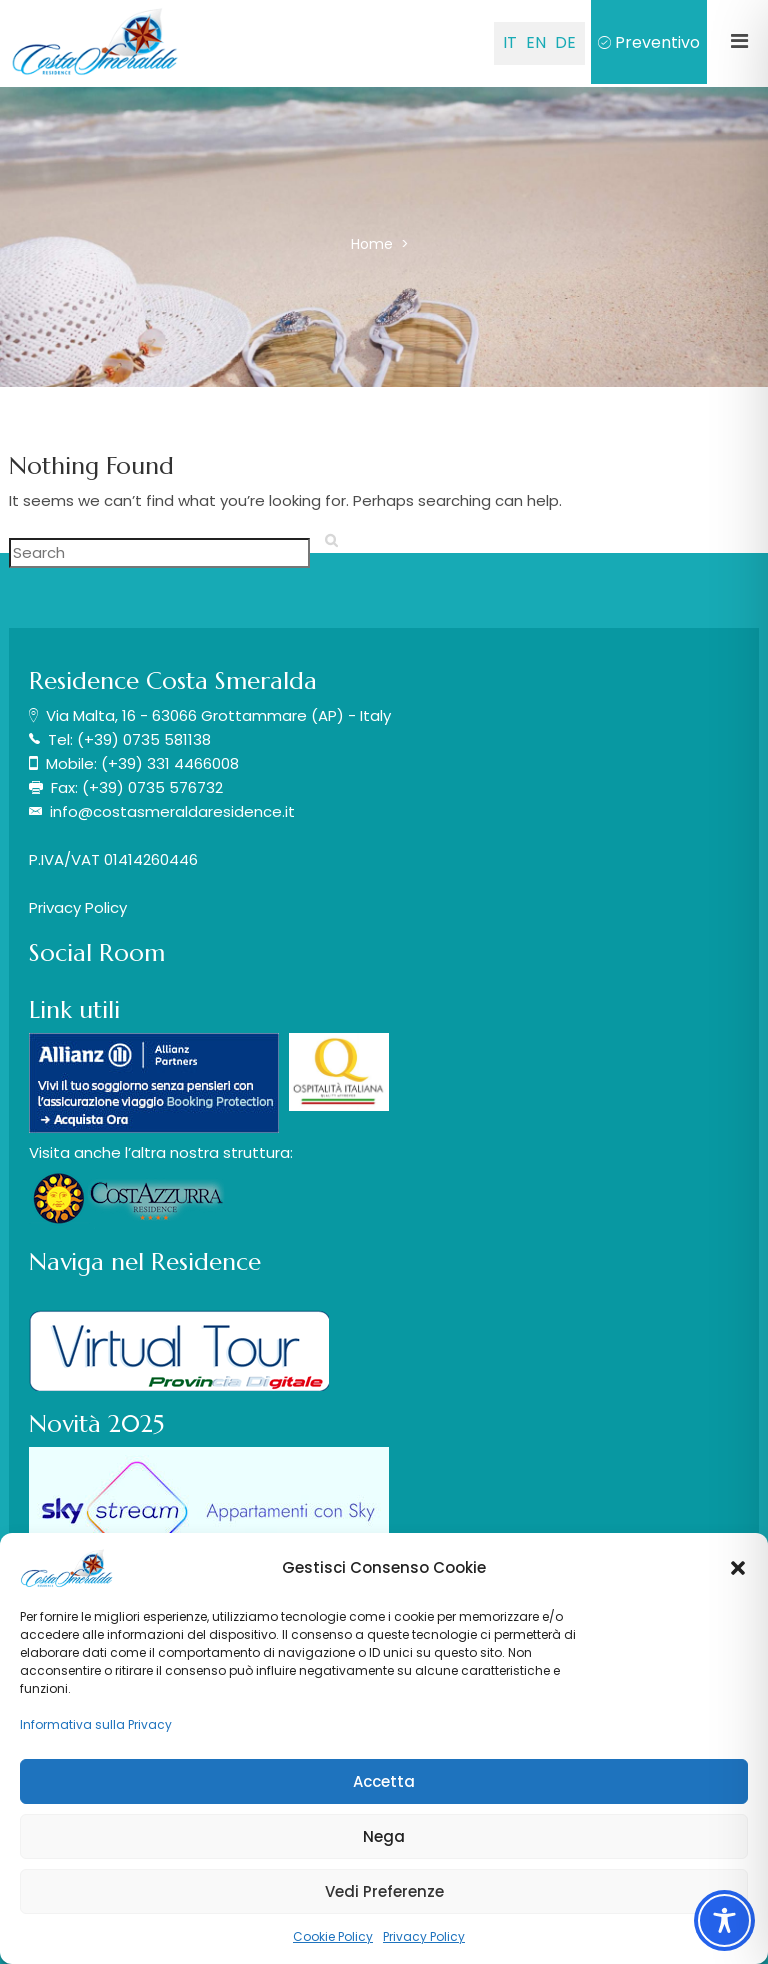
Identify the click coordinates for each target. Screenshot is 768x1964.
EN (536, 42)
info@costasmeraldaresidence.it (172, 811)
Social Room (97, 953)
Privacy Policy (424, 1936)
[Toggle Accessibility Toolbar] (724, 1920)
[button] (738, 1568)
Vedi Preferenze (384, 1891)
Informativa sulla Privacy (96, 1724)
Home (374, 244)
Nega (384, 1836)
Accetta (384, 1781)
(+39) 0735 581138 (144, 739)
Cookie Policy (333, 1936)
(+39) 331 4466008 (170, 763)
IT (510, 42)
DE (565, 42)
